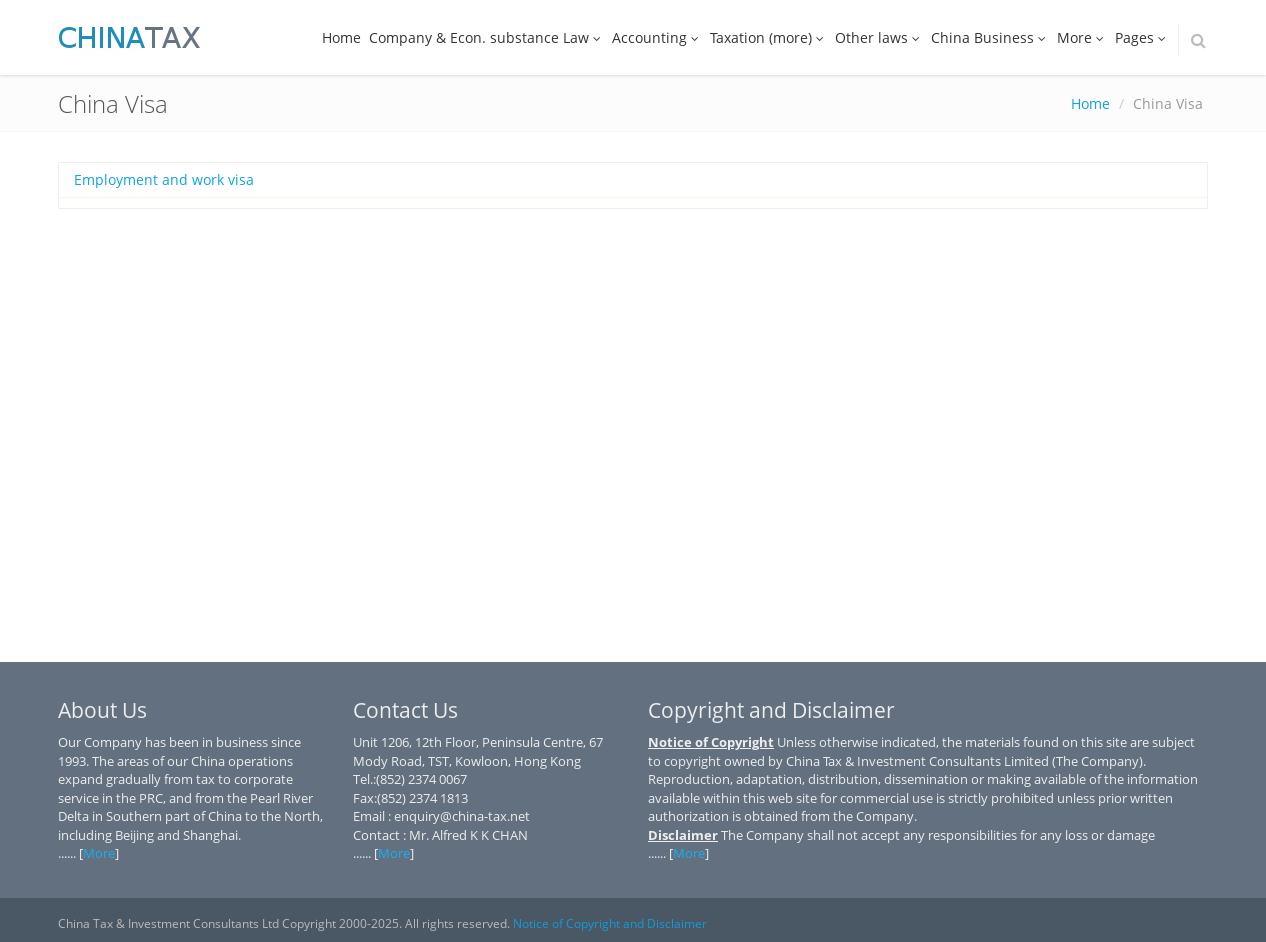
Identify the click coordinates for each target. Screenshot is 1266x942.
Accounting (657, 37)
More (1082, 37)
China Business (990, 37)
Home (341, 37)
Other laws (879, 37)
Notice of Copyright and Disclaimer (610, 923)
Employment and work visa (164, 179)
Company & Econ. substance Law (486, 37)
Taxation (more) (768, 37)
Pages (1142, 37)
